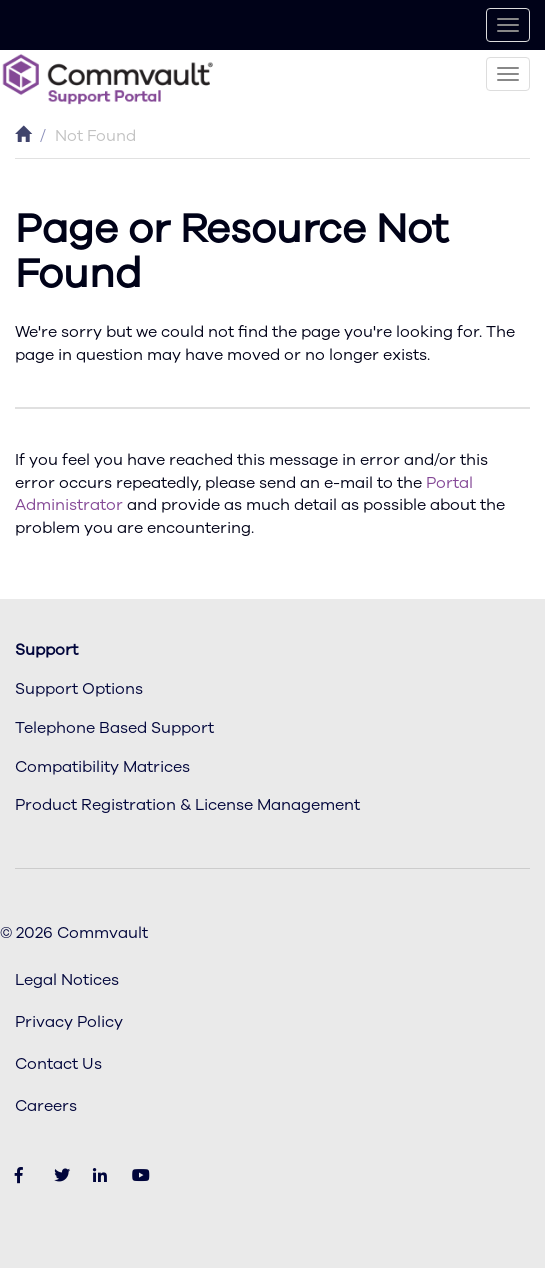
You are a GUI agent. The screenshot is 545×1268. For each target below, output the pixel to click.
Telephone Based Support (114, 728)
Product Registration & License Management (187, 805)
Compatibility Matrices (102, 767)
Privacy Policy (69, 1022)
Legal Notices (67, 980)
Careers (46, 1106)
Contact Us (58, 1064)
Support (46, 650)
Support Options (79, 689)
